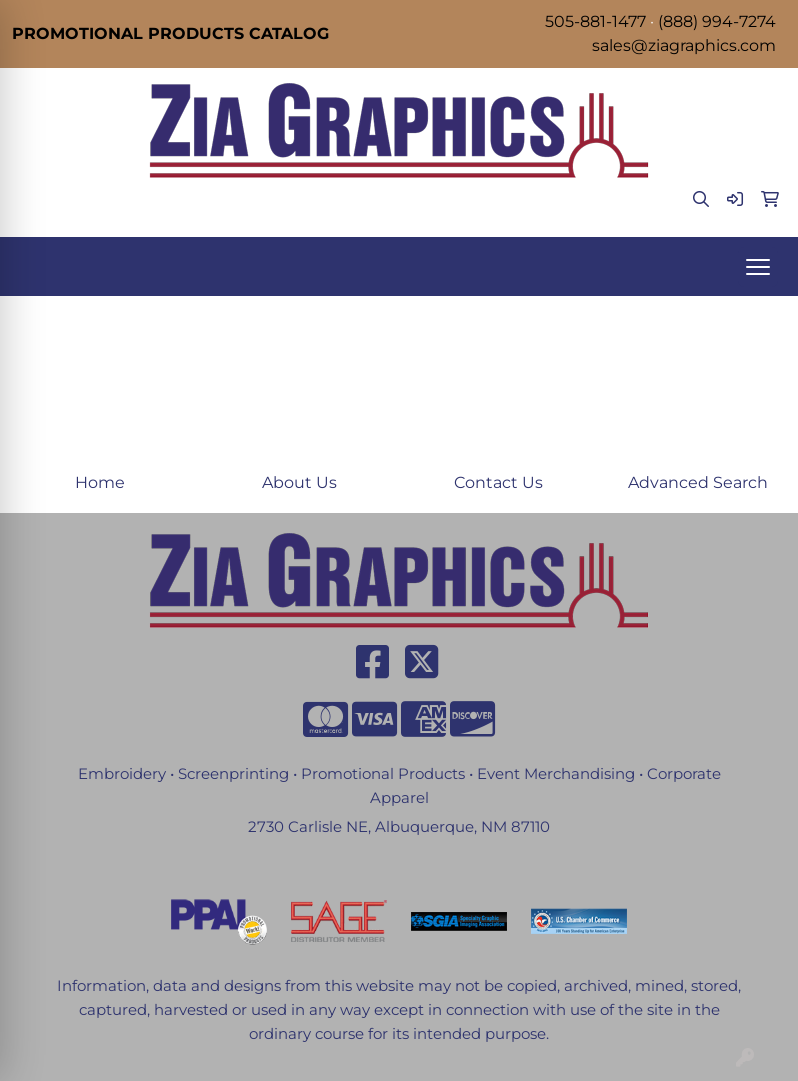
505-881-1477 (595, 21)
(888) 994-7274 (717, 21)
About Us (299, 482)
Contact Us (498, 482)
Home (100, 482)
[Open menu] (758, 267)
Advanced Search (698, 482)
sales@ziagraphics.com (684, 45)
